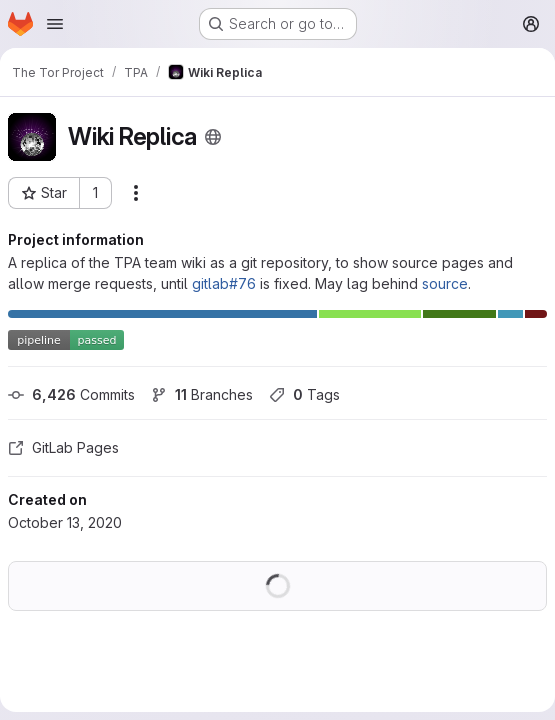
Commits (71, 394)
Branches (202, 394)
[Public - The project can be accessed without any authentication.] (213, 137)
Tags (304, 394)
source (445, 283)
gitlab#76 (224, 283)
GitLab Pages (63, 447)
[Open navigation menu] (55, 24)
